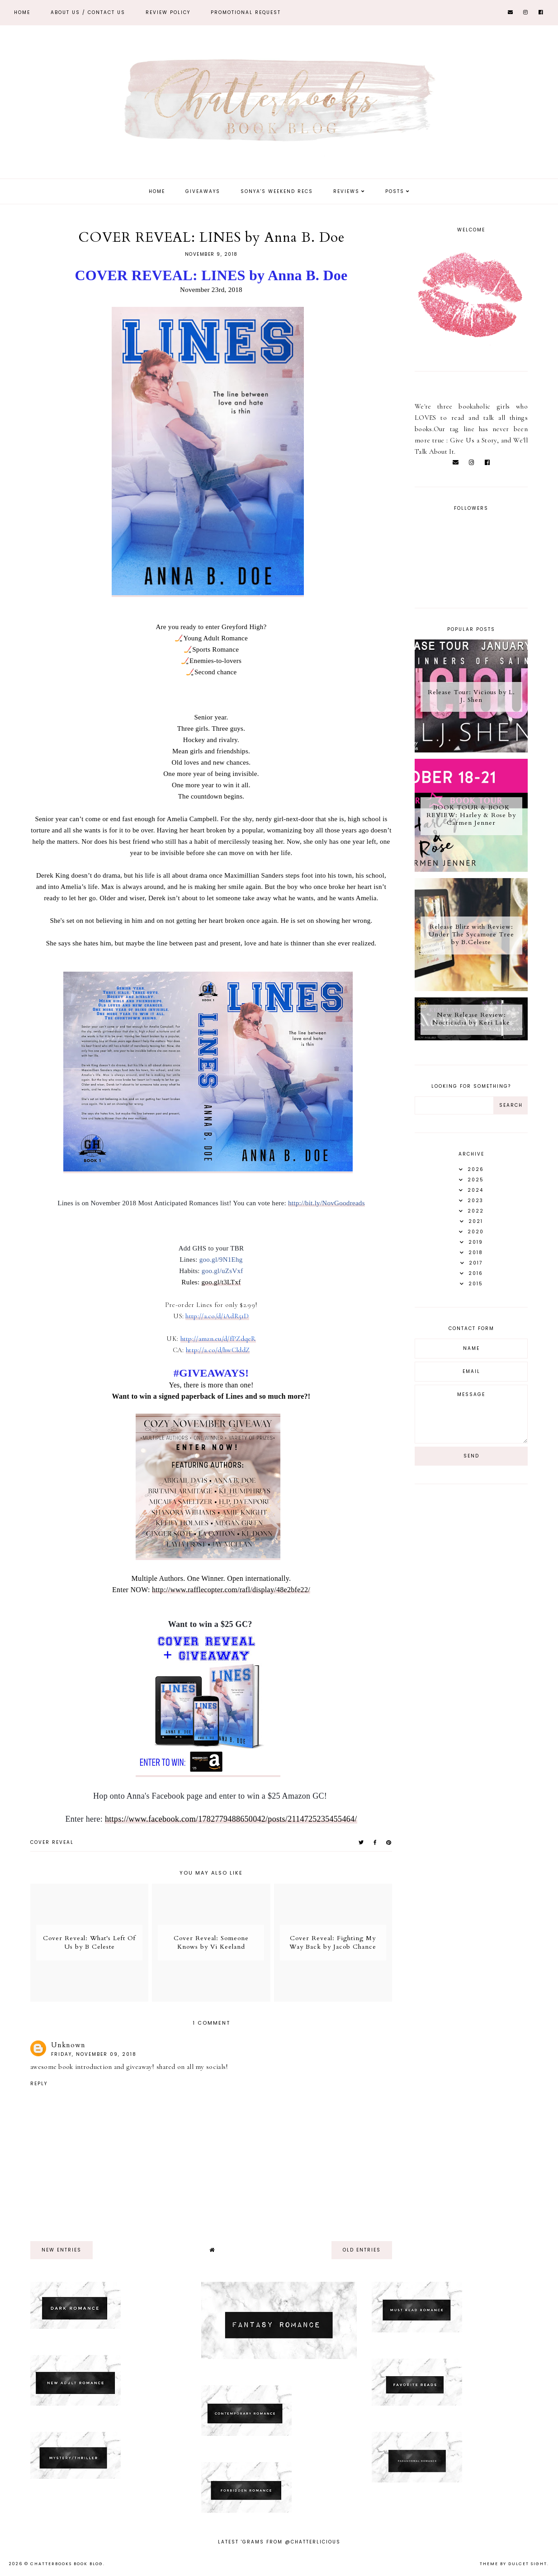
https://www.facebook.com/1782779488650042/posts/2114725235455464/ (231, 1819)
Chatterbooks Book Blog (66, 2564)
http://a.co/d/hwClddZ (218, 1350)
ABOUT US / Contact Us (88, 12)
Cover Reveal (52, 1842)
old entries (362, 2250)
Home (22, 12)
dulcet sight (527, 2564)
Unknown (68, 2045)
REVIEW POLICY (168, 12)
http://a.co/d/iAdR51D (217, 1316)
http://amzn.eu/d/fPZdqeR (218, 1339)
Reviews (346, 191)
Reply (38, 2083)
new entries (61, 2250)
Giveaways (202, 191)
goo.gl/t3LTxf (221, 1282)
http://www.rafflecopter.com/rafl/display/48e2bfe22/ (231, 1590)
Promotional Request (246, 12)
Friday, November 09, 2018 (94, 2054)
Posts (394, 191)
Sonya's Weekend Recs (277, 191)
